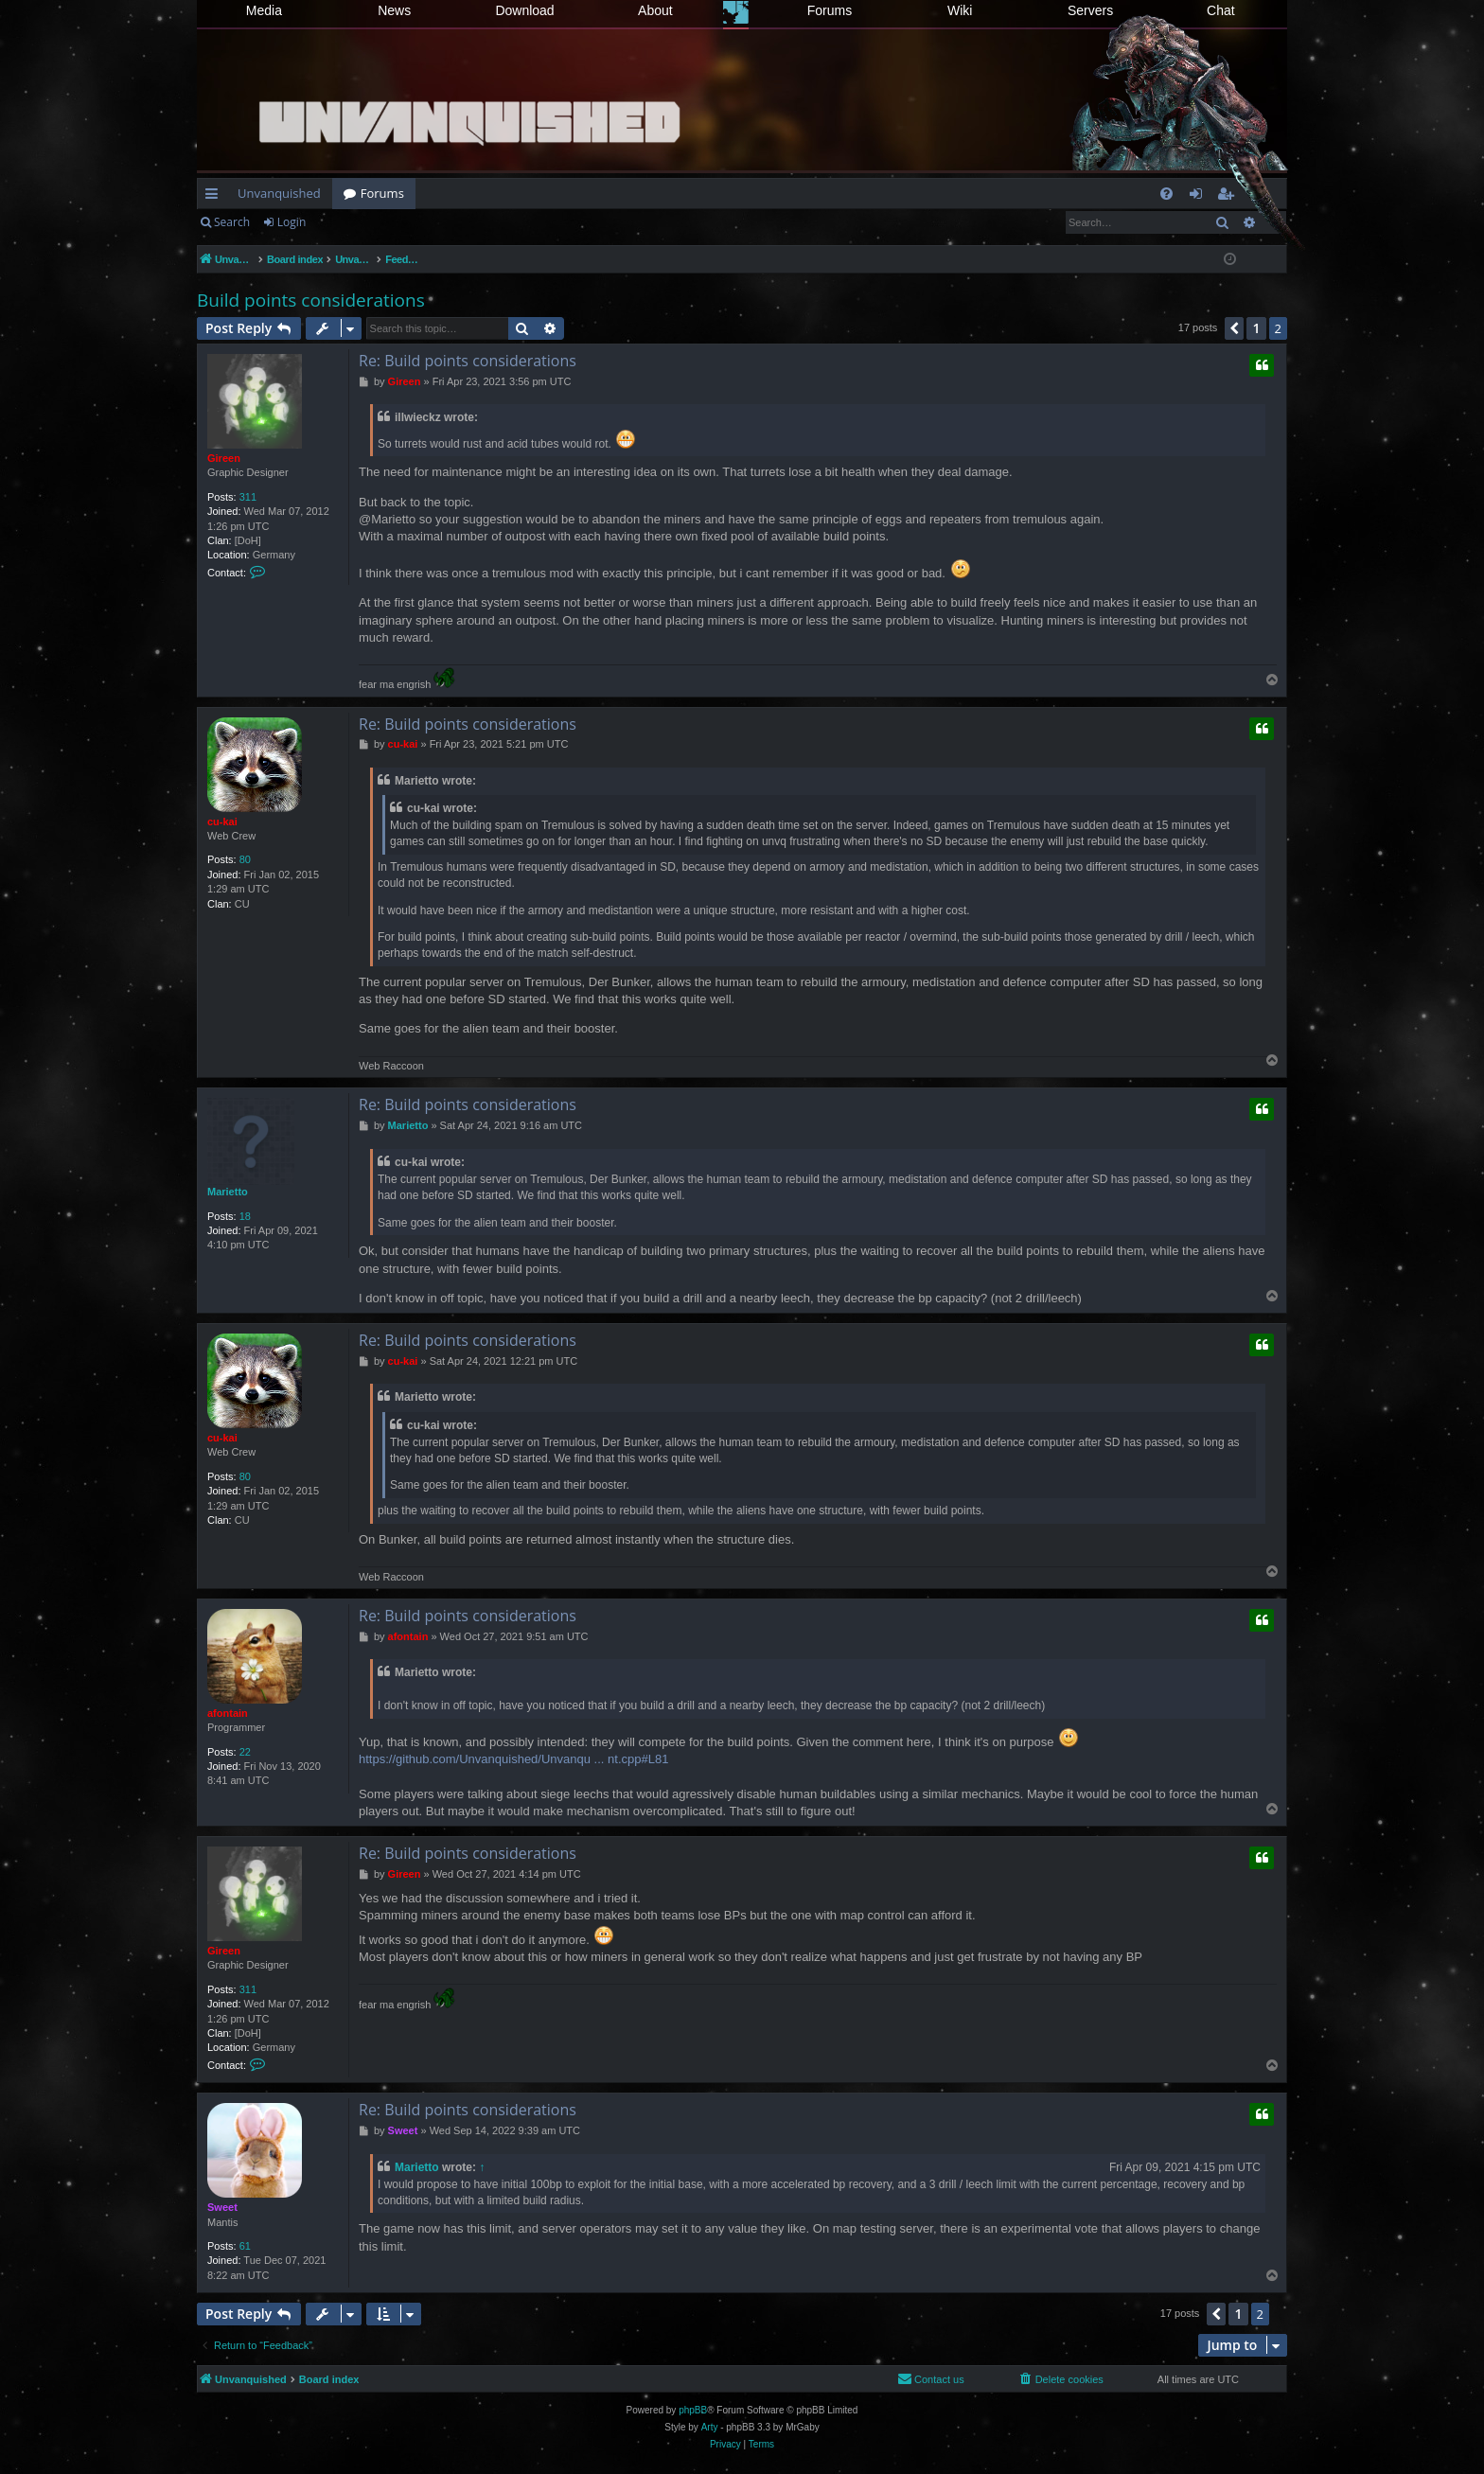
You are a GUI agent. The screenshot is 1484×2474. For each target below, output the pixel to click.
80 (245, 859)
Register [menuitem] (1229, 197)
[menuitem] (1166, 193)
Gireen (223, 458)
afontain (227, 1713)
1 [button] (1256, 328)
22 (245, 1752)
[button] (1234, 328)
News (394, 10)
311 (247, 497)
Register (354, 222)
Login (291, 222)
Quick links (215, 197)
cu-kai (222, 821)
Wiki (959, 10)
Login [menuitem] (1199, 197)
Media (264, 10)
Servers (1090, 10)
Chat (1221, 10)
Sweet (222, 2207)
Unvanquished (279, 193)
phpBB (693, 2410)
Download (524, 10)
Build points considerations (311, 300)
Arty (709, 2427)
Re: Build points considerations (467, 360)
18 (245, 1216)
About (655, 10)
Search (232, 222)
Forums (829, 10)
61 (245, 2246)
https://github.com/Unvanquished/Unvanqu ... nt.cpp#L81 (513, 1759)
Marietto (227, 1191)
